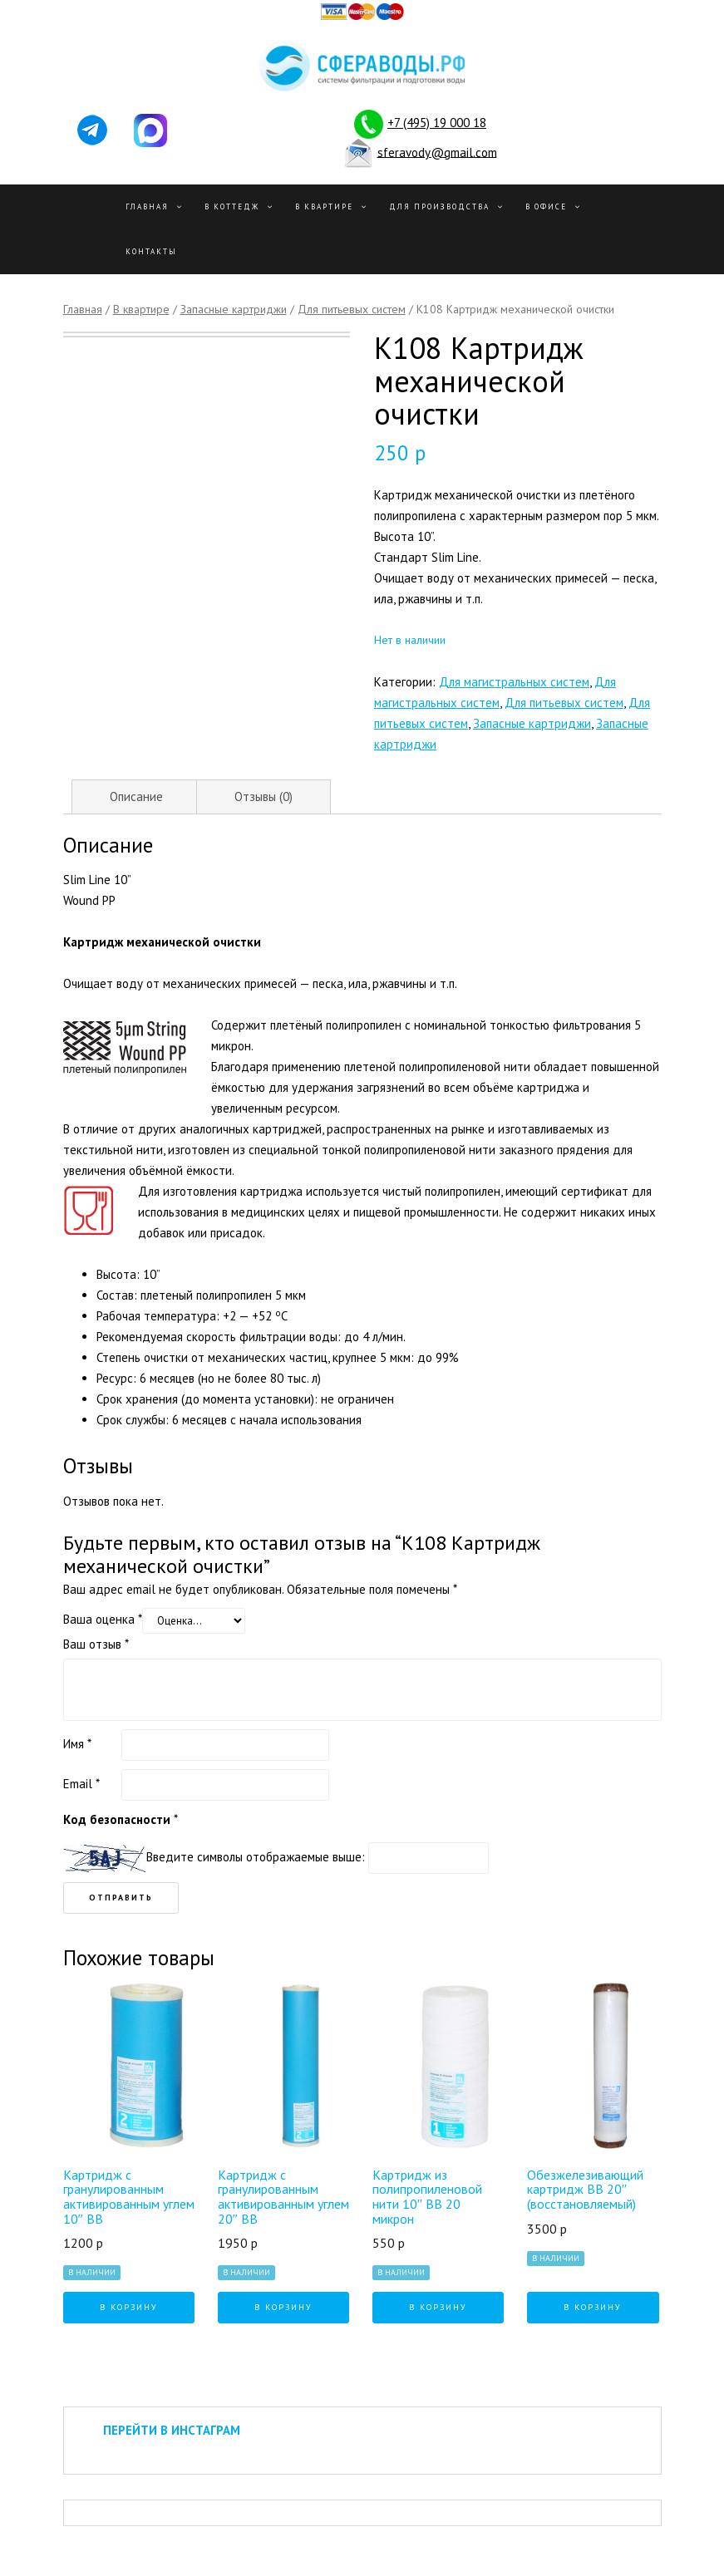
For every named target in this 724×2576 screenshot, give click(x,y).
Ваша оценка (102, 1619)
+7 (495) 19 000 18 (436, 122)
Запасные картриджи (233, 309)
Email (81, 1784)
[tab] (136, 796)
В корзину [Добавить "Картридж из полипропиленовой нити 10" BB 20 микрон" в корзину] (438, 2307)
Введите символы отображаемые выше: (255, 1857)
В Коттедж (231, 206)
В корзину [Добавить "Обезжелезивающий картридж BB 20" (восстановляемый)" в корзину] (593, 2307)
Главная (147, 206)
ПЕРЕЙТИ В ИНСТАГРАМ (171, 2430)
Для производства (439, 206)
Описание (136, 796)
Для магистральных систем (514, 682)
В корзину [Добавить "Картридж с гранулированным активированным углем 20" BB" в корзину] (283, 2307)
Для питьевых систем (352, 309)
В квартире (324, 206)
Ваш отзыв (96, 1644)
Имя (77, 1744)
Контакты (151, 251)
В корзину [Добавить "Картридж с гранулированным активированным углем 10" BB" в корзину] (129, 2307)
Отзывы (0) (263, 796)
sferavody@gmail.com (437, 152)
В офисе (546, 206)
